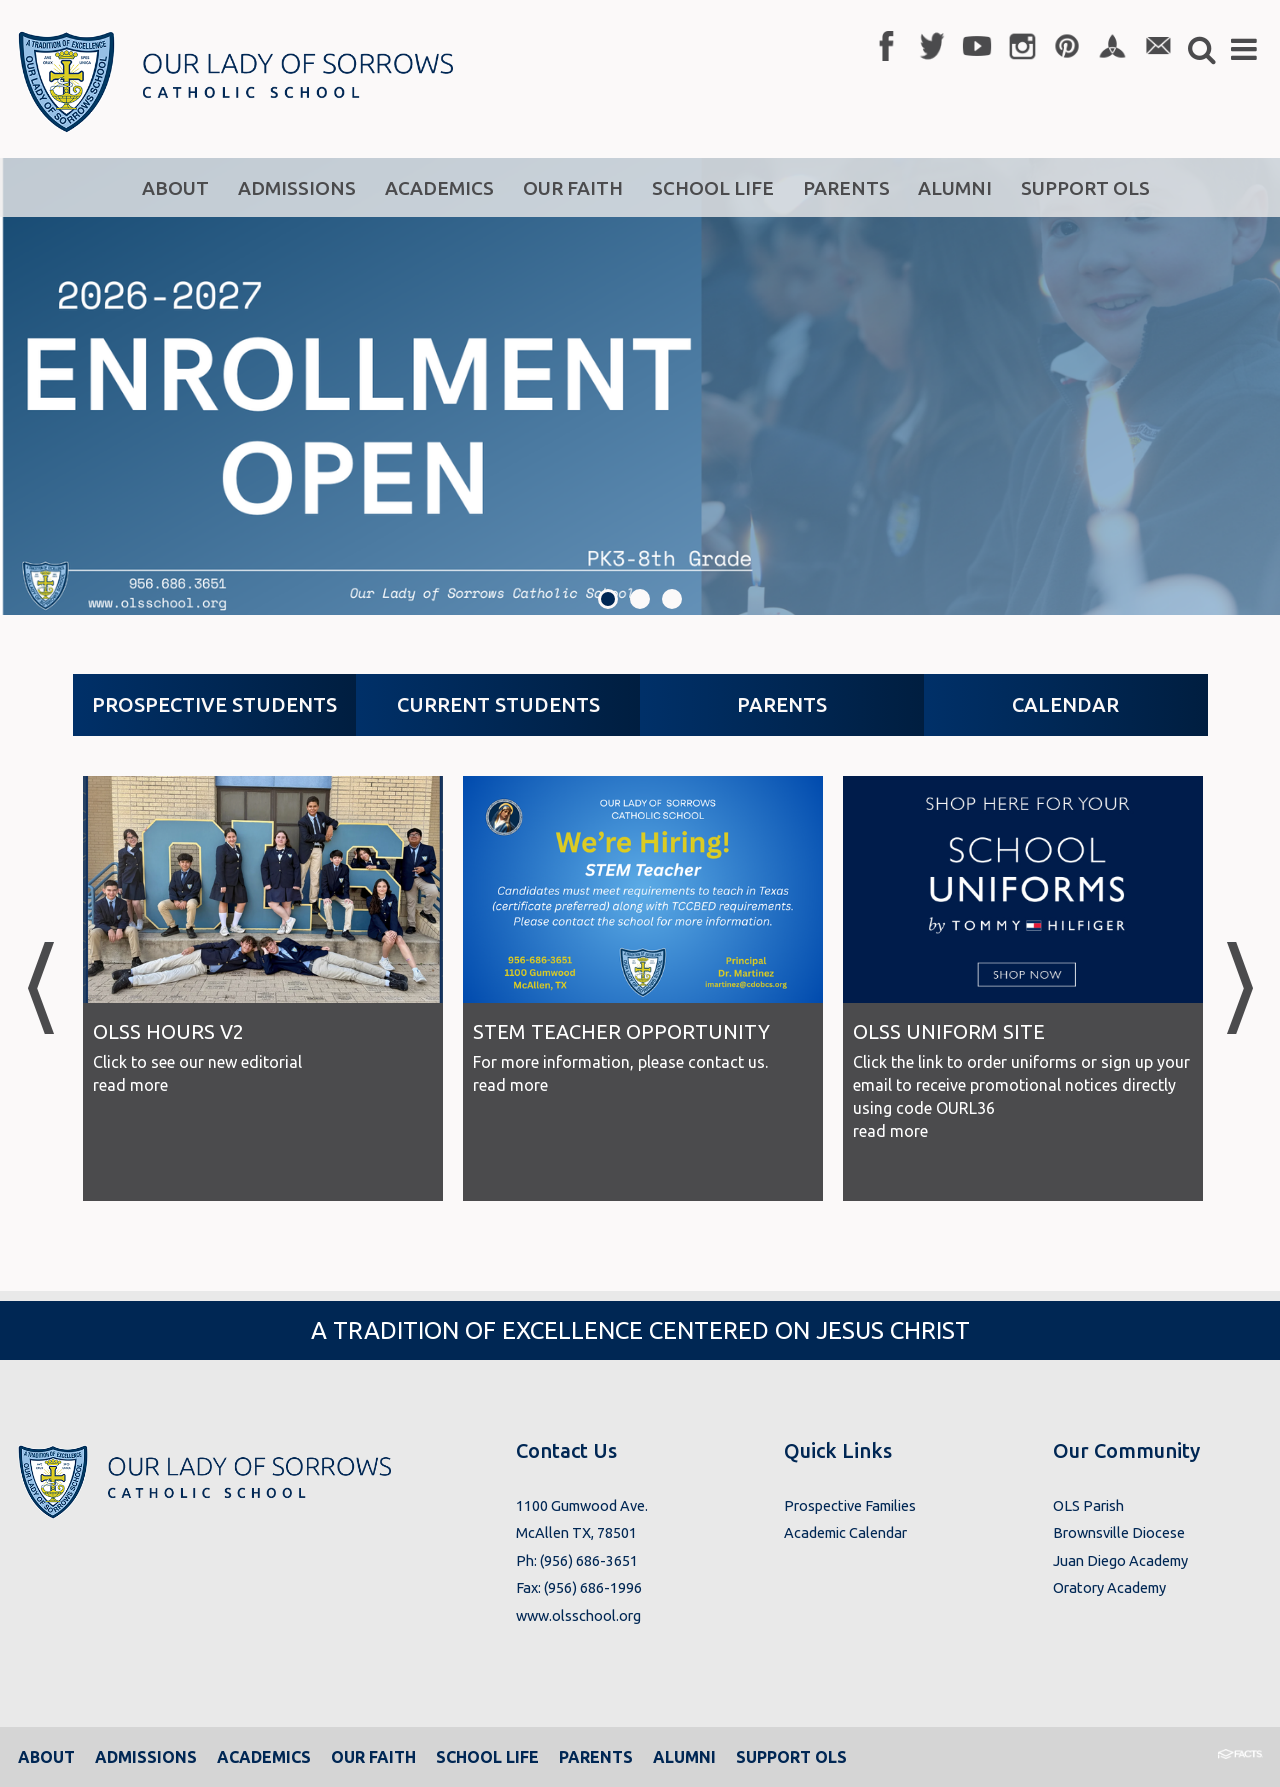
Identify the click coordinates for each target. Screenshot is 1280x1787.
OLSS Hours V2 (168, 1031)
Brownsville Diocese (1119, 1532)
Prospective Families (850, 1505)
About (46, 1757)
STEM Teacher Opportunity (621, 1031)
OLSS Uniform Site (949, 1031)
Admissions (146, 1757)
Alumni (684, 1757)
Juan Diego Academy (1120, 1560)
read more (130, 1085)
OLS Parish (1088, 1505)
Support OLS (791, 1757)
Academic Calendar (845, 1532)
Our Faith (373, 1757)
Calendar (1065, 704)
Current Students (498, 704)
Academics (264, 1757)
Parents (782, 704)
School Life (487, 1757)
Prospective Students (214, 704)
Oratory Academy (1109, 1587)
